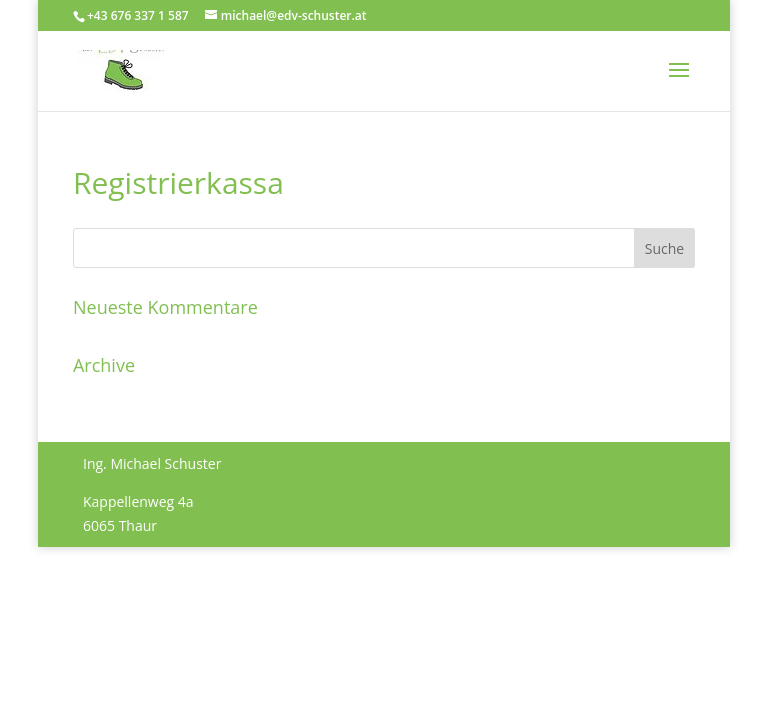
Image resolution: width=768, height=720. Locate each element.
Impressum (120, 594)
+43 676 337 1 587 (138, 15)
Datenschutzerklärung (244, 594)
